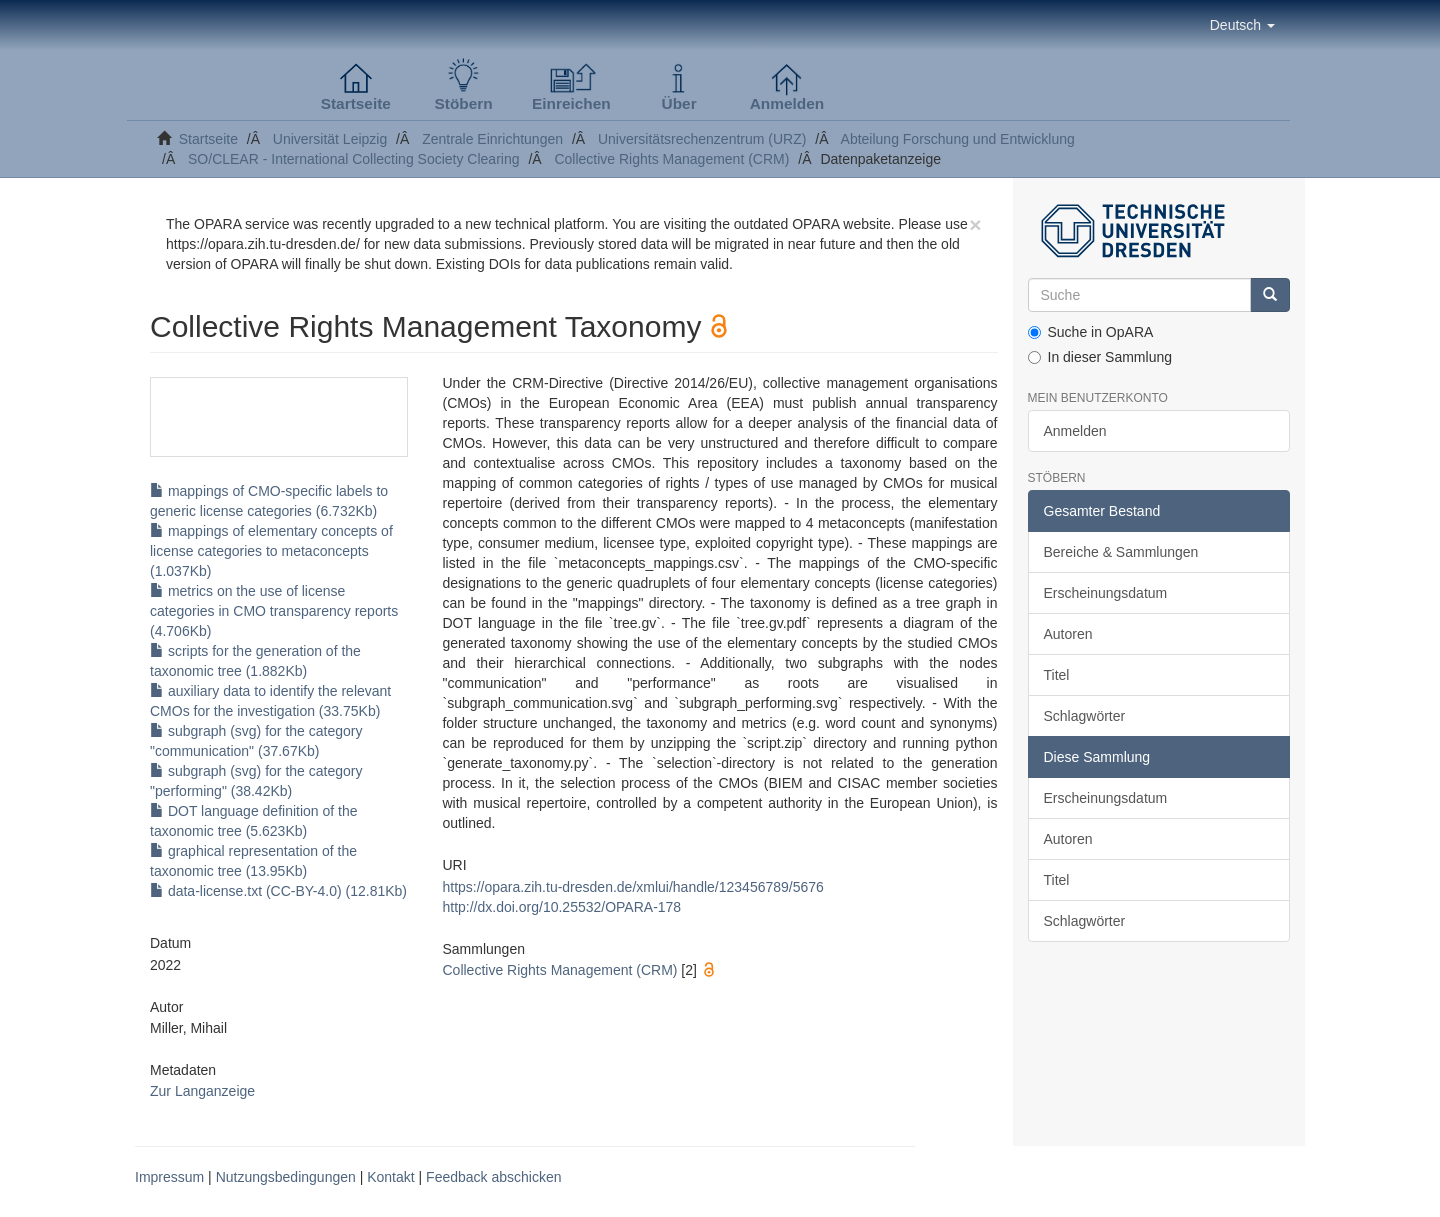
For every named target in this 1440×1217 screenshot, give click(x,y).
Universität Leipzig (330, 139)
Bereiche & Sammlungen (1121, 552)
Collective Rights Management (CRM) (671, 159)
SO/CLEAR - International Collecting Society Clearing (354, 159)
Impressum (169, 1177)
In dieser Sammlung (1100, 357)
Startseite (208, 139)
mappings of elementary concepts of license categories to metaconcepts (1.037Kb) (271, 551)
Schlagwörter (1085, 716)
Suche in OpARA (1091, 332)
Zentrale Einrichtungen (492, 139)
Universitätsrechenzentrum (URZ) (702, 139)
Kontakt (390, 1177)
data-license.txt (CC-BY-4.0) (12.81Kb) (278, 891)
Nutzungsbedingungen (286, 1177)
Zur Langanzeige (202, 1091)
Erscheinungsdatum (1106, 593)
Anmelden (1075, 431)
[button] (1242, 25)
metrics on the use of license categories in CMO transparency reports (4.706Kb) (274, 611)
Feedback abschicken (493, 1177)
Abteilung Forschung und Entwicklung (958, 139)
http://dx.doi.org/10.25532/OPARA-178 (561, 907)
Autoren (1068, 634)
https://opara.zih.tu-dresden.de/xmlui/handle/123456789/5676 (632, 887)
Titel (1057, 675)
